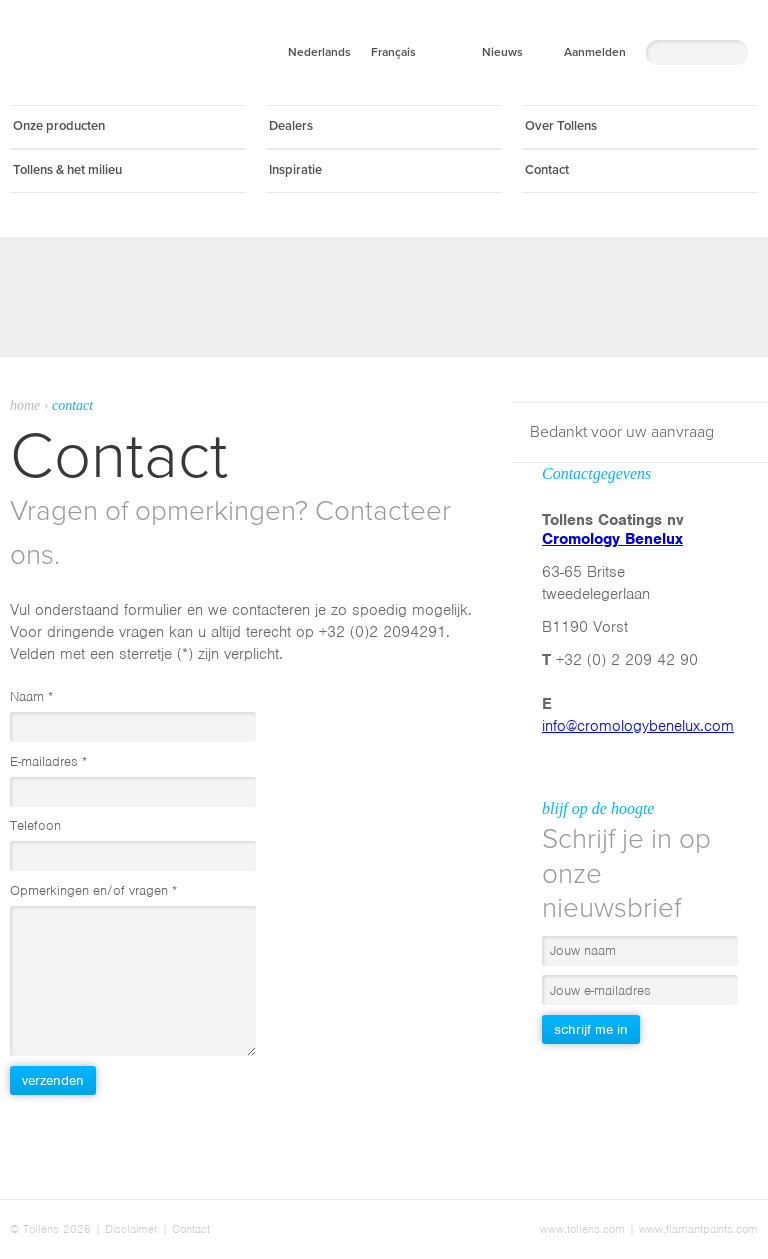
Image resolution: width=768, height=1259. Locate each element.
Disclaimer (131, 1229)
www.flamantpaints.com (698, 1229)
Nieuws (502, 52)
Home (25, 405)
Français (393, 52)
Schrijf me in (591, 1029)
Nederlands (319, 52)
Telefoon (35, 825)
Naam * (31, 696)
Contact (191, 1229)
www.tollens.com (582, 1229)
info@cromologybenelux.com (638, 726)
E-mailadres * (48, 761)
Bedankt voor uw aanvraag (622, 432)
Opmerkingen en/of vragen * (93, 890)
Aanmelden (595, 52)
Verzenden (53, 1080)
